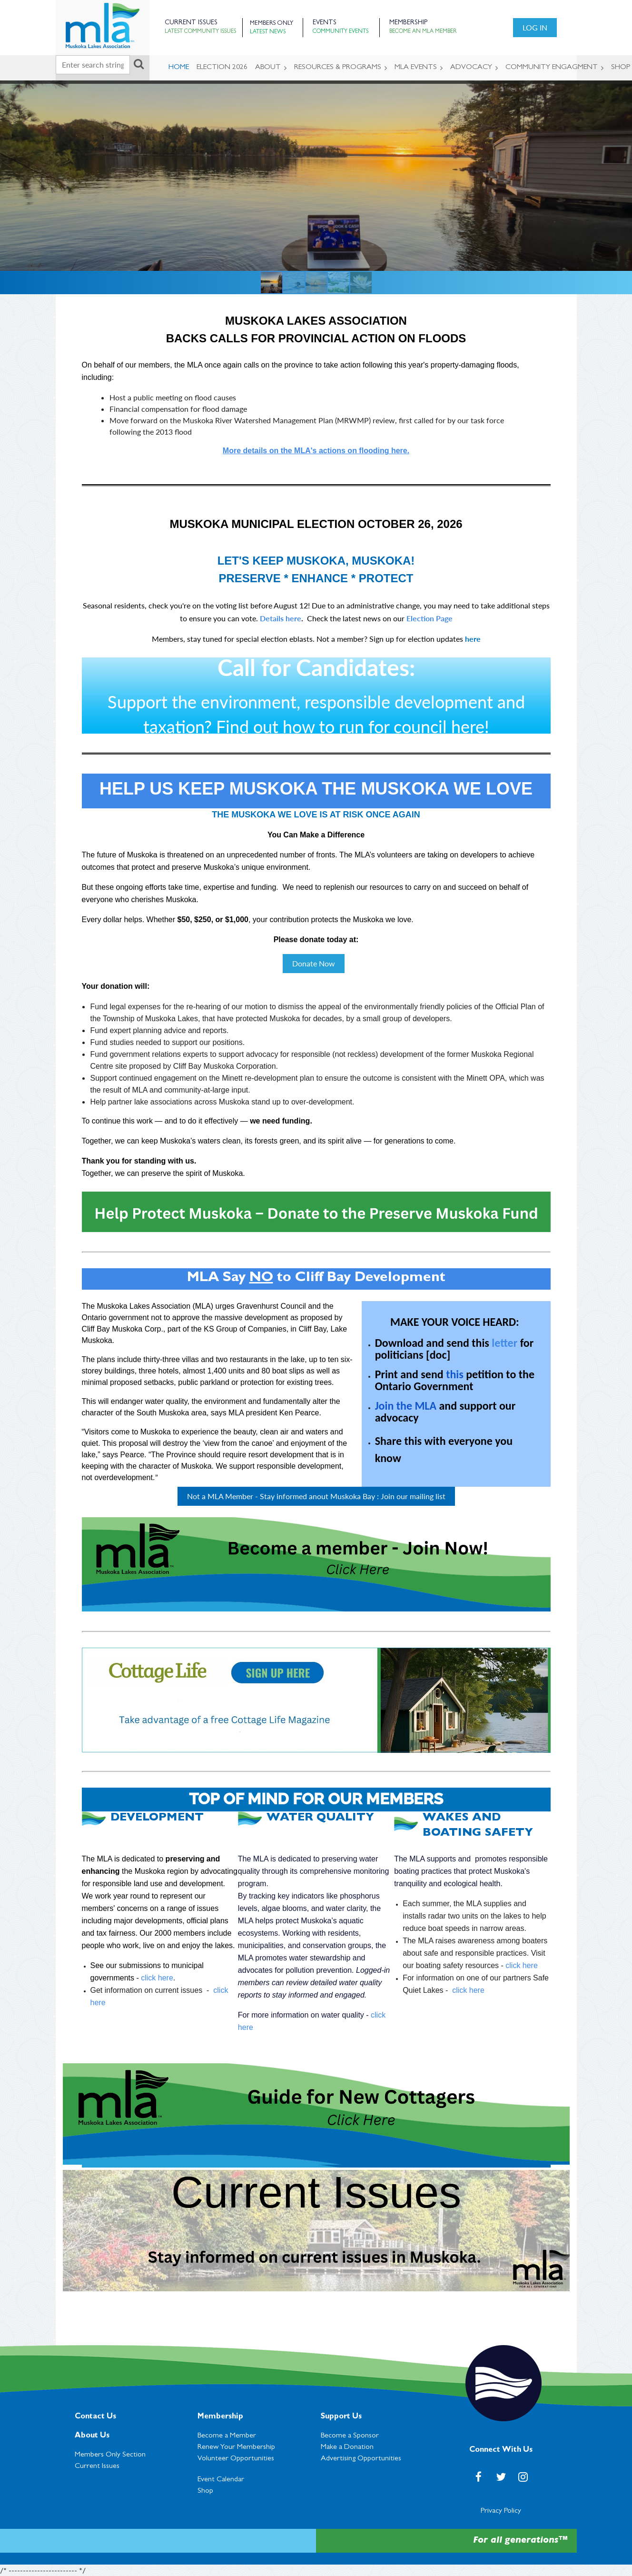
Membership (220, 2417)
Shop (205, 2491)
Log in (535, 27)
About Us (92, 2436)
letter (504, 1343)
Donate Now (313, 963)
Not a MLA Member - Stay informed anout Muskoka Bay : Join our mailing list (316, 1496)
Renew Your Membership (236, 2447)
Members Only (271, 23)
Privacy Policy (501, 2511)
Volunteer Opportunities (236, 2459)
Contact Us (95, 2417)
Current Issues (97, 2466)
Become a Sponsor (350, 2436)
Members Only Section (111, 2455)
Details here (280, 618)
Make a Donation (347, 2447)
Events (324, 23)
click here (157, 1978)
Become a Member (227, 2436)
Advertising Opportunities (361, 2459)
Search (139, 63)
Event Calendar (221, 2480)
